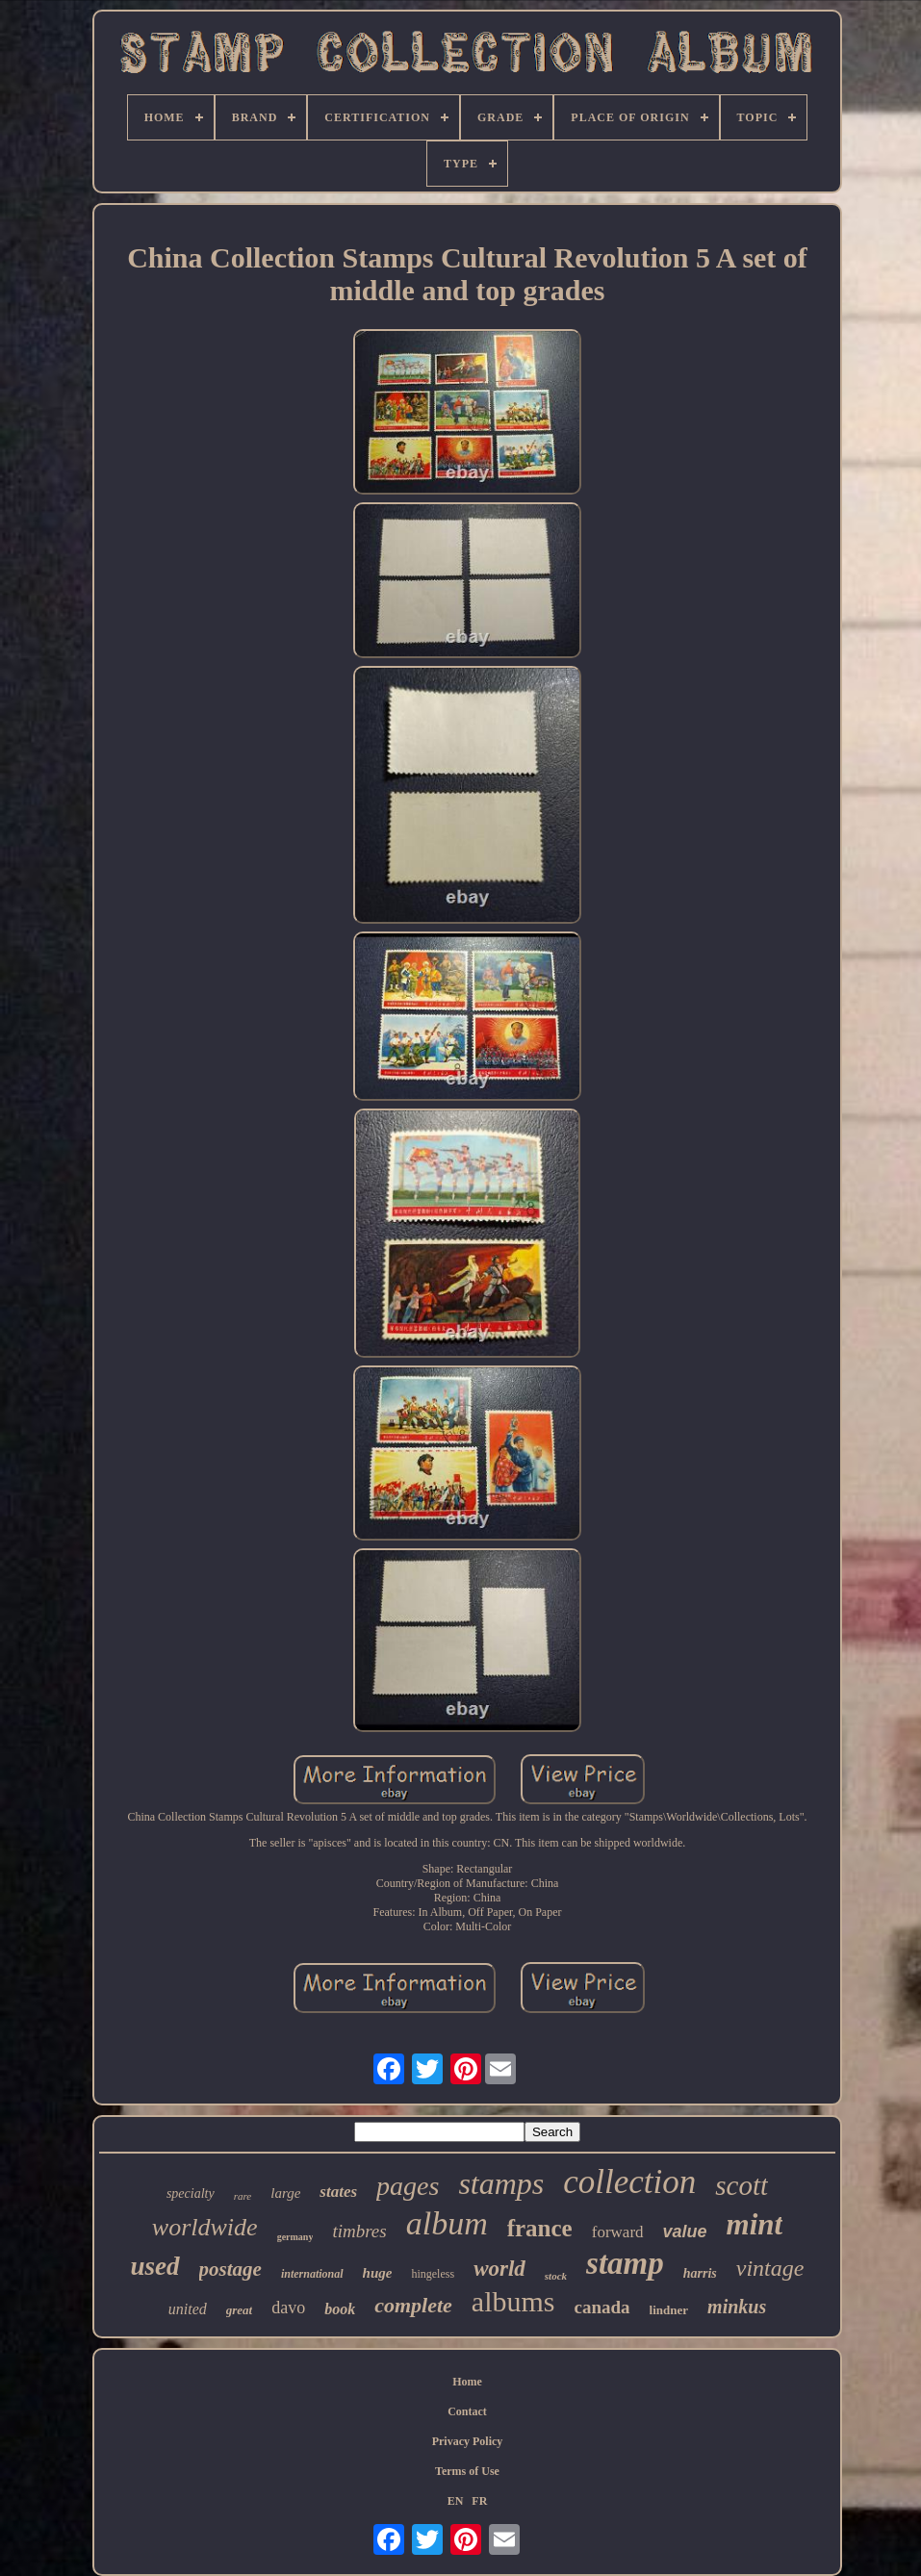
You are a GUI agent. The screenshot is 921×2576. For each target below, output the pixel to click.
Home (467, 2381)
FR (479, 2501)
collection (629, 2182)
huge (378, 2273)
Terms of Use (467, 2471)
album (447, 2223)
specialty (190, 2193)
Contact (467, 2411)
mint (755, 2224)
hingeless (432, 2274)
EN (456, 2501)
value (685, 2231)
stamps (501, 2183)
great (239, 2310)
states (338, 2191)
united (187, 2309)
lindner (669, 2310)
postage (230, 2269)
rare (243, 2196)
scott (741, 2185)
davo (288, 2307)
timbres (359, 2231)
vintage (770, 2268)
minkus (736, 2306)
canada (602, 2307)
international (312, 2274)
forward (618, 2232)
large (285, 2193)
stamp (625, 2263)
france (540, 2228)
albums (513, 2301)
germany (295, 2237)
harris (700, 2273)
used (155, 2266)
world (499, 2269)
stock (556, 2276)
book (339, 2309)
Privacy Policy (467, 2441)
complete (413, 2305)
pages (407, 2186)
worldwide (205, 2227)
